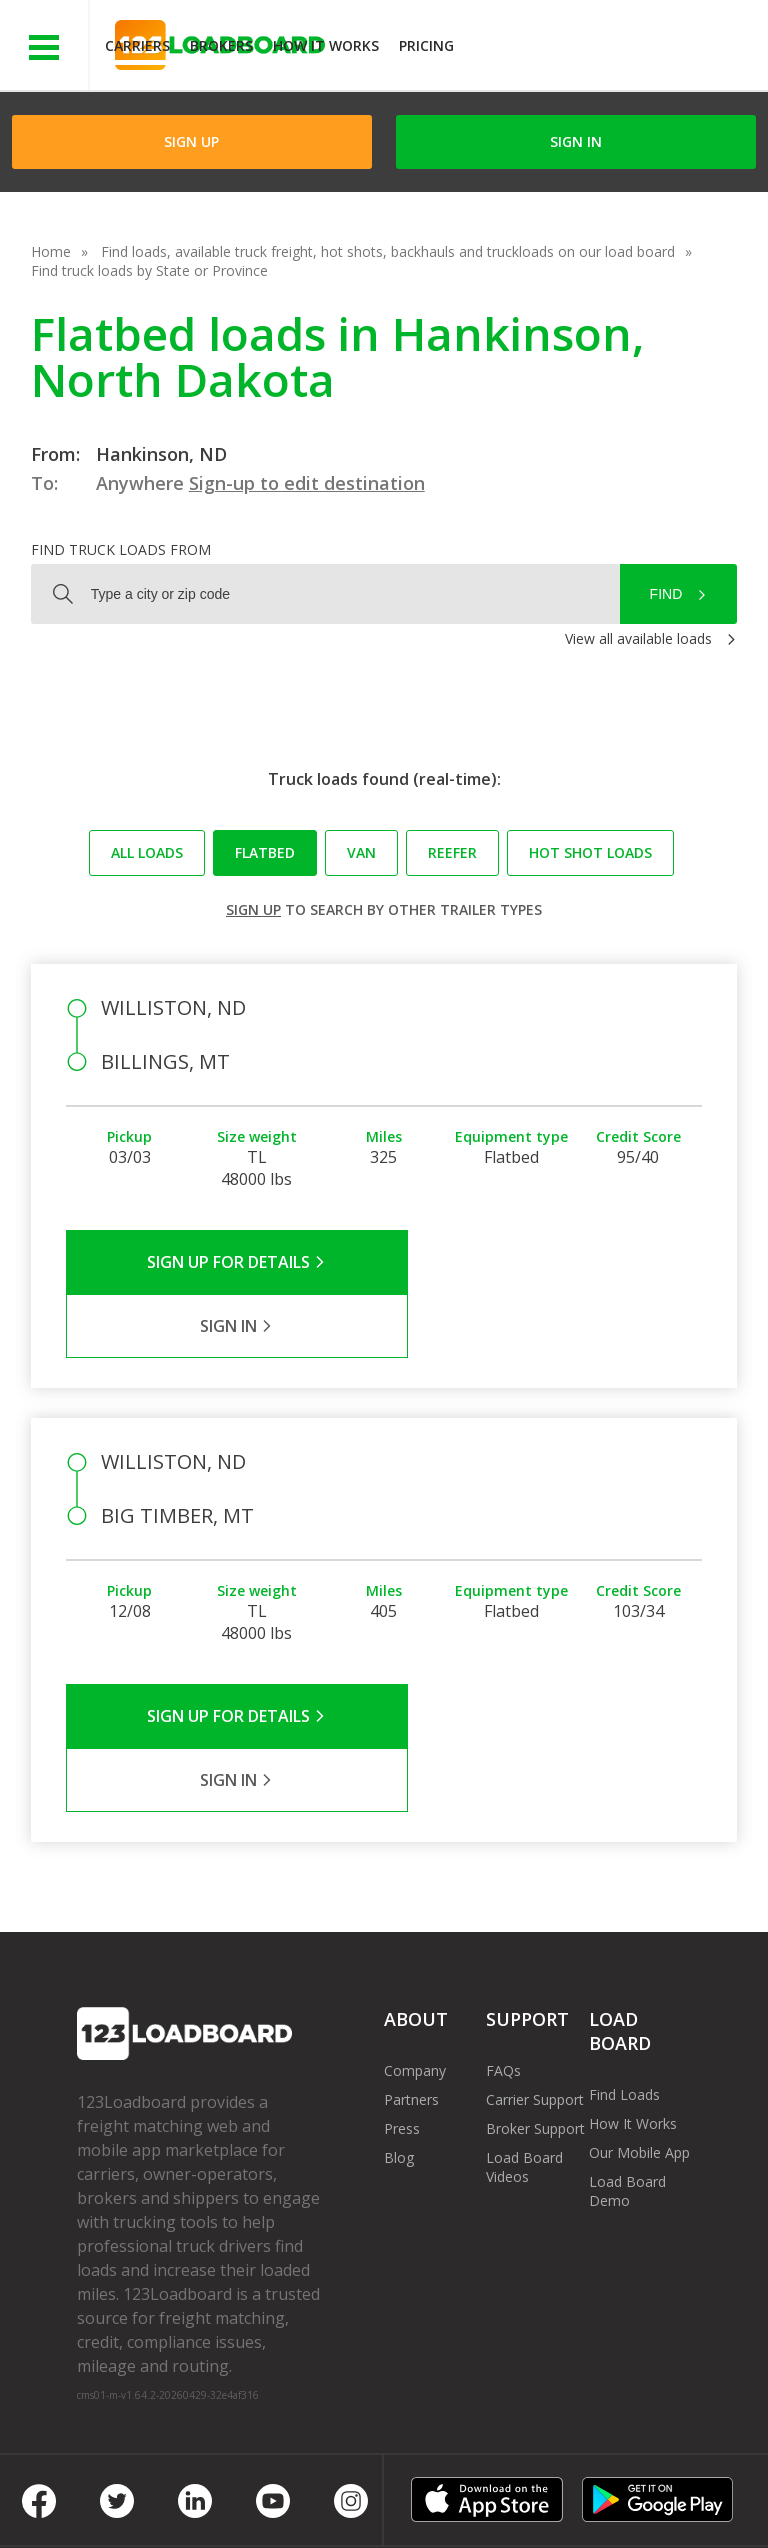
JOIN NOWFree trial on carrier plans (613, 48)
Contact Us (128, 2506)
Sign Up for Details (225, 1262)
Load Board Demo (627, 2063)
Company (415, 1942)
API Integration (395, 2487)
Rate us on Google (402, 2506)
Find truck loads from (121, 549)
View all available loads (638, 638)
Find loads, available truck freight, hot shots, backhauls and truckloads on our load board (388, 251)
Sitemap (226, 2506)
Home (51, 251)
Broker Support (535, 2000)
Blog (399, 2029)
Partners (411, 1971)
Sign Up (191, 141)
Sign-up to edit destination (307, 483)
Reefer (452, 852)
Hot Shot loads (590, 852)
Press (402, 2000)
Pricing (426, 45)
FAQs (503, 1942)
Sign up (253, 909)
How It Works (326, 45)
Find (666, 594)
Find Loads (624, 1966)
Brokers (221, 45)
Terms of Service (132, 2487)
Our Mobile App (639, 2024)
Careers (570, 2487)
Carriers (137, 45)
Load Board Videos (524, 2039)
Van (361, 852)
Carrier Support (535, 1971)
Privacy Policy (267, 2487)
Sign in (576, 141)
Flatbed (265, 852)
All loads (147, 852)
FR (297, 2506)
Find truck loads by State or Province (149, 270)
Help (494, 2487)
